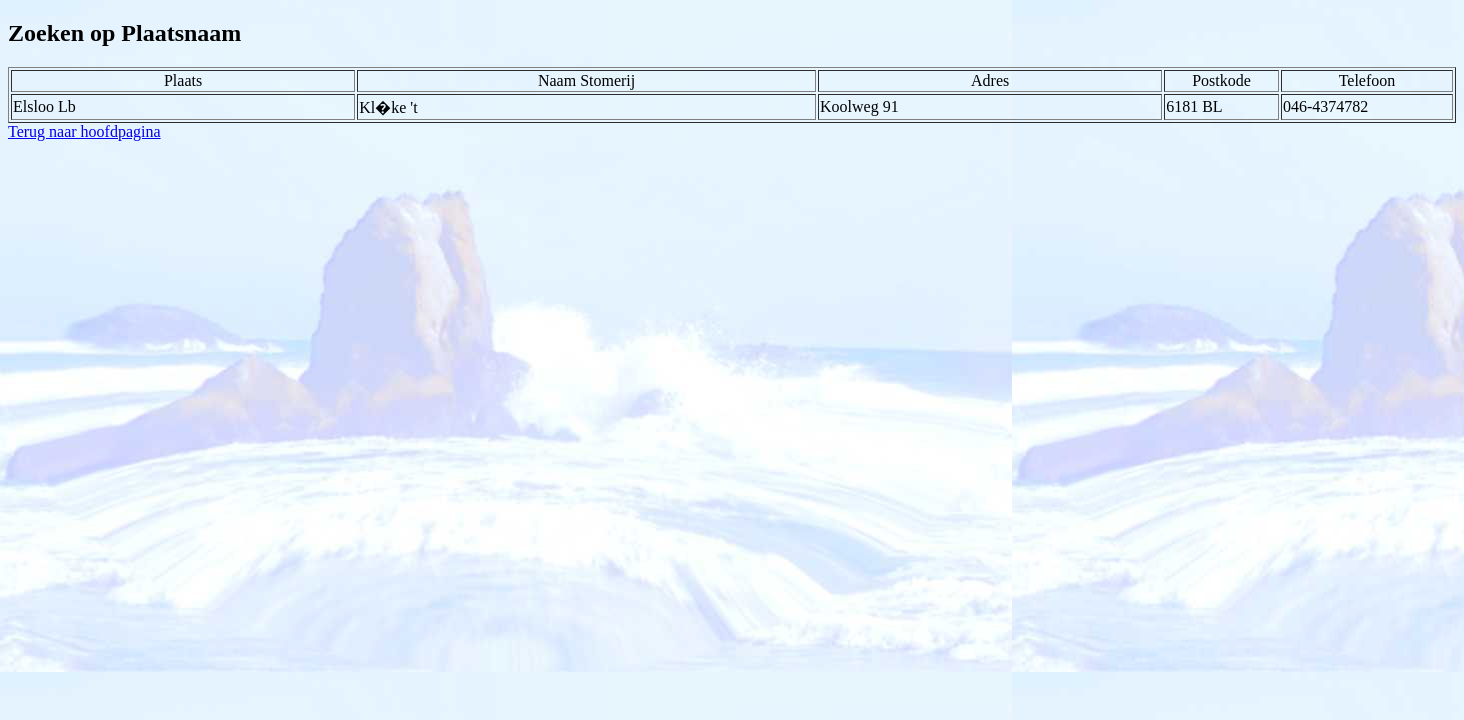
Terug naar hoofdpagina (84, 131)
